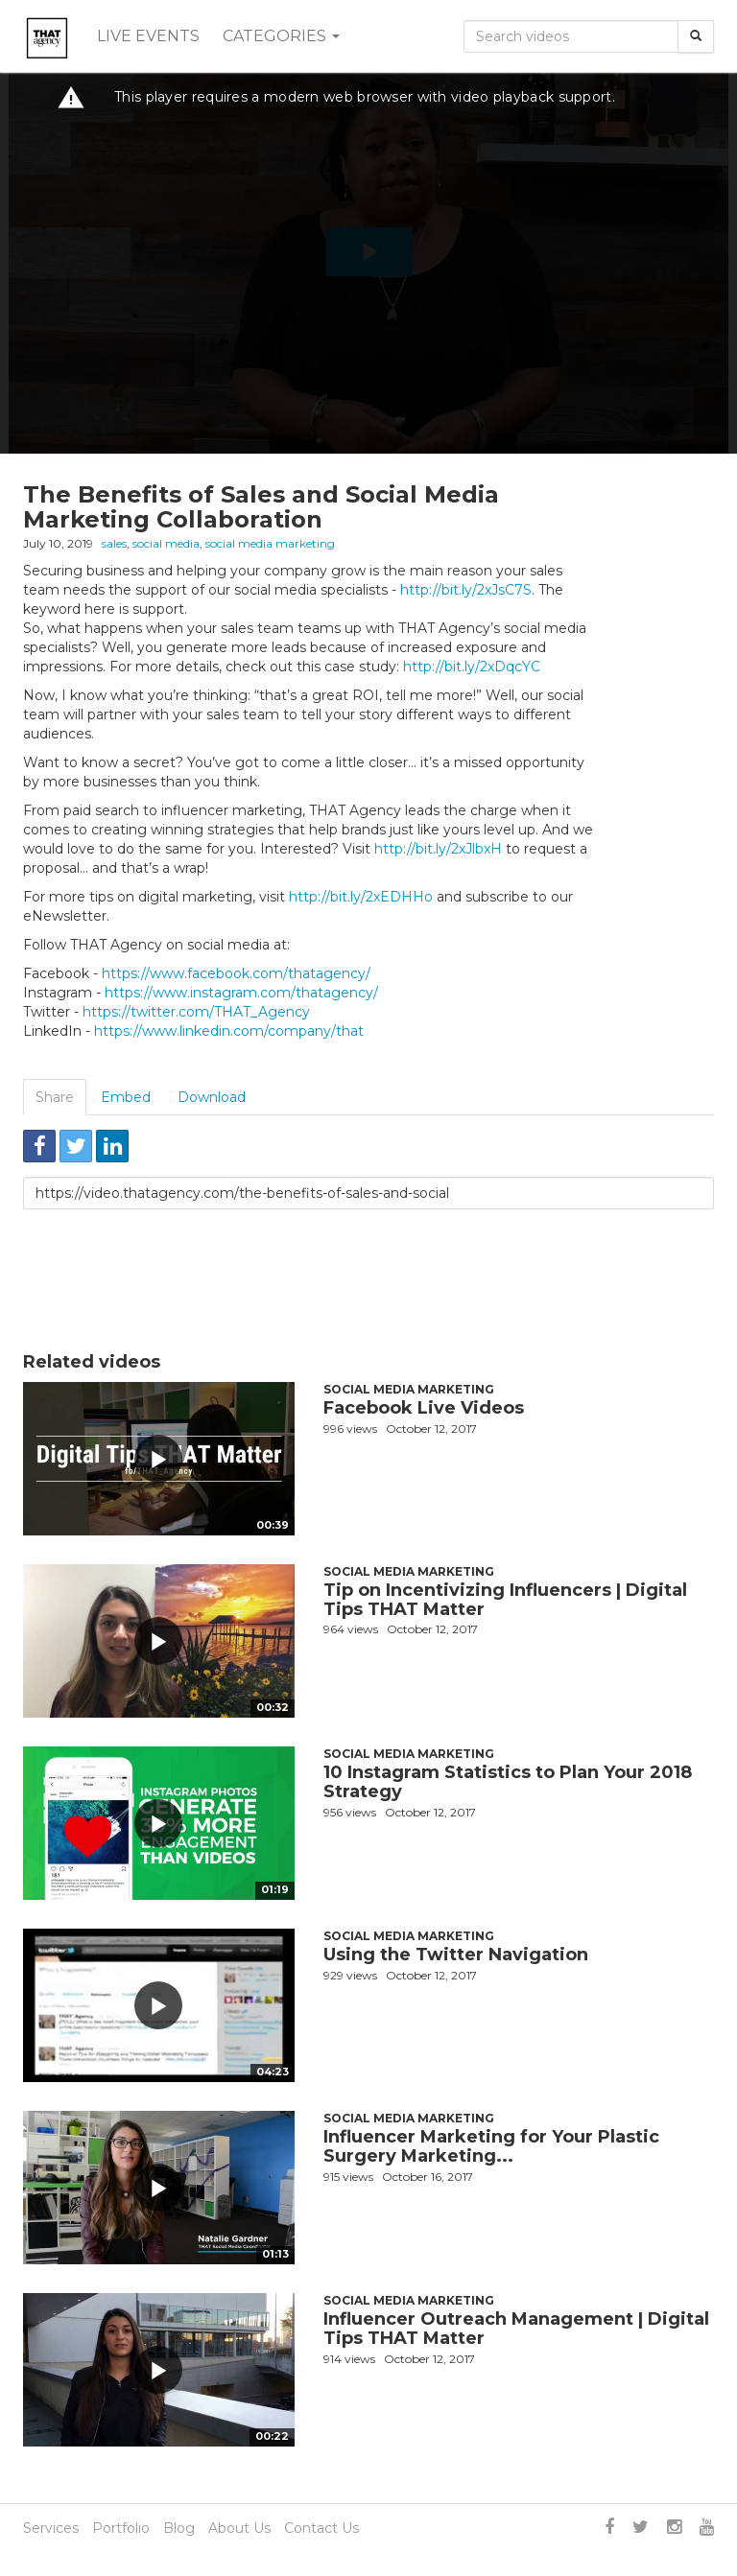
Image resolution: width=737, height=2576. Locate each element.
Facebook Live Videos (423, 1407)
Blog (179, 2528)
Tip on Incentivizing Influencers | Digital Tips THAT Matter (505, 1600)
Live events (148, 36)
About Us (239, 2528)
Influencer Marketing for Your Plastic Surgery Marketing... (491, 2146)
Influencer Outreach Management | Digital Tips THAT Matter (516, 2328)
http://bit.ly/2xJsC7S (466, 589)
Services (51, 2528)
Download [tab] (212, 1097)
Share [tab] (55, 1097)
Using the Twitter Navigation (455, 1954)
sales (114, 543)
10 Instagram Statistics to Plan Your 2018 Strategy (507, 1782)
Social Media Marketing (408, 1389)
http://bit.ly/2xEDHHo (361, 896)
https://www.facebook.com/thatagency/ (236, 973)
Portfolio (121, 2528)
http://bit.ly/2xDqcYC (471, 666)
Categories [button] (281, 36)
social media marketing (270, 543)
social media (166, 543)
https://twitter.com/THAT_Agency (196, 1011)
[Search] (696, 36)
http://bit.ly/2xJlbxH (438, 848)
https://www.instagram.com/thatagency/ (241, 992)
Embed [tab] (126, 1097)
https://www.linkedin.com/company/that (229, 1031)
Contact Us (321, 2528)
